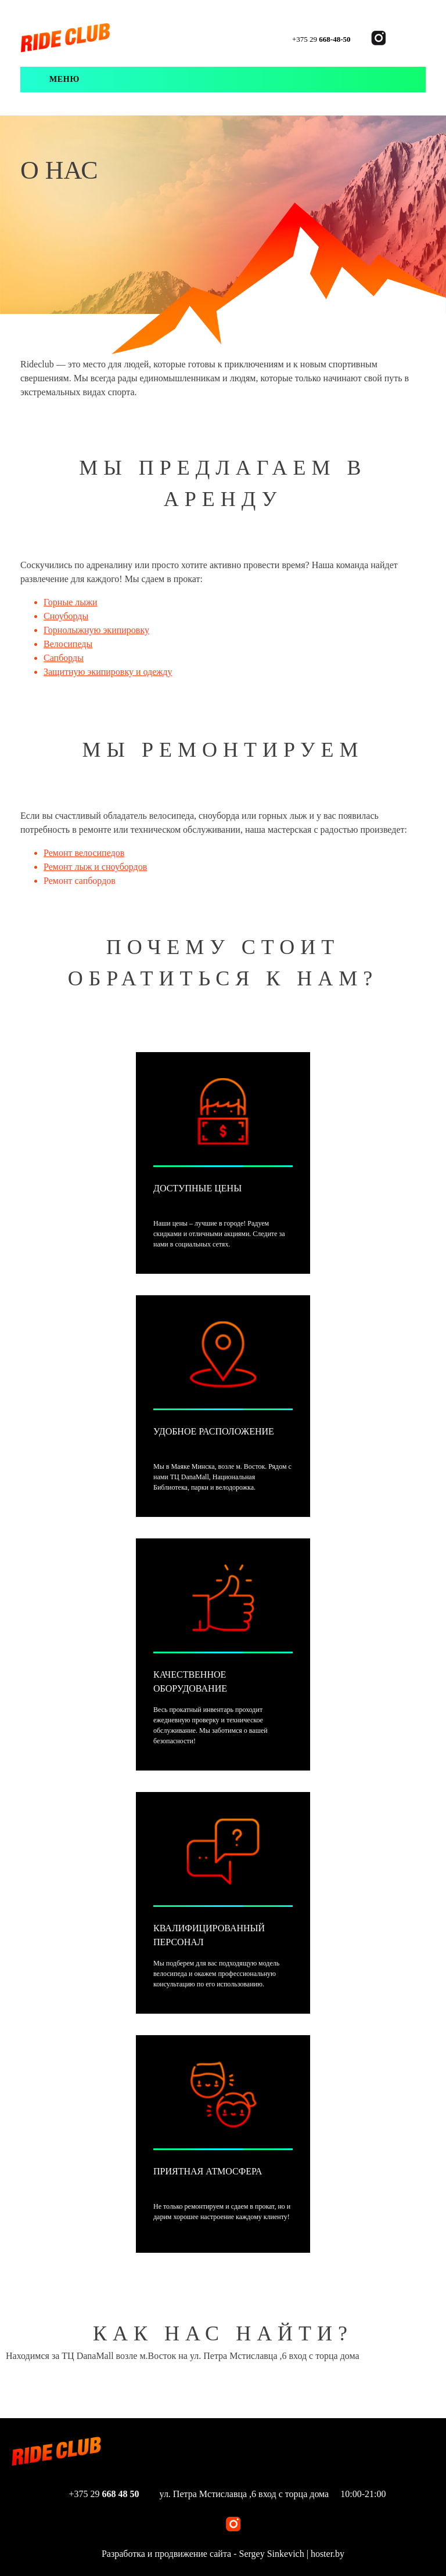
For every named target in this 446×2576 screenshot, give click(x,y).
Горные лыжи (71, 602)
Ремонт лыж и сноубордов (95, 867)
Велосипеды (68, 644)
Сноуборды (66, 616)
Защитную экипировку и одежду (108, 672)
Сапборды (64, 658)
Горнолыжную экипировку (96, 630)
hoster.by (327, 2554)
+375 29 (321, 39)
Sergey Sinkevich (271, 2554)
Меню (64, 79)
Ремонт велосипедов (84, 853)
